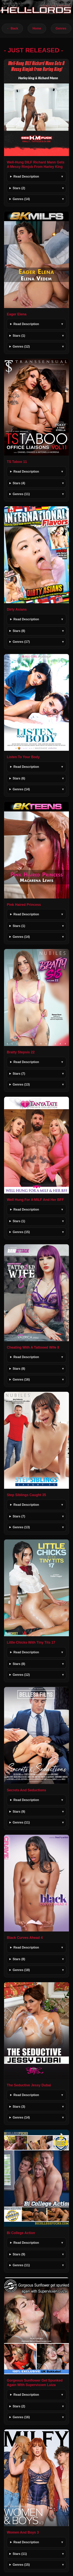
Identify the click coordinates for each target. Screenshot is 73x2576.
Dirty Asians (17, 609)
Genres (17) (21, 641)
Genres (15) (21, 1232)
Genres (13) (21, 1084)
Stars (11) (20, 2553)
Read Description (26, 176)
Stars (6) (19, 778)
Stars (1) (19, 335)
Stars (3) (19, 2106)
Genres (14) (21, 199)
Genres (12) (21, 346)
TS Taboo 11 (17, 462)
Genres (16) (21, 1379)
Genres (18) (21, 1970)
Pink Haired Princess (24, 905)
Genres (61, 28)
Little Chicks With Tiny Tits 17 (31, 1642)
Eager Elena (16, 314)
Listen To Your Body (23, 757)
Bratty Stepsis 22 (21, 1052)
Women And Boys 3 (23, 2532)
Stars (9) (19, 1811)
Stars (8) (19, 631)
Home (37, 28)
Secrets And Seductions (26, 1790)
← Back (12, 28)
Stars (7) (19, 1073)
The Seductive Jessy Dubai (29, 2085)
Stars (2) (19, 188)
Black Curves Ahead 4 (25, 1938)
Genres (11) (21, 494)
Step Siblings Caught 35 (26, 1495)
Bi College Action (21, 2233)
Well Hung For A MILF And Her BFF (35, 1200)
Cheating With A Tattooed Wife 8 (33, 1347)
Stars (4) (19, 483)
